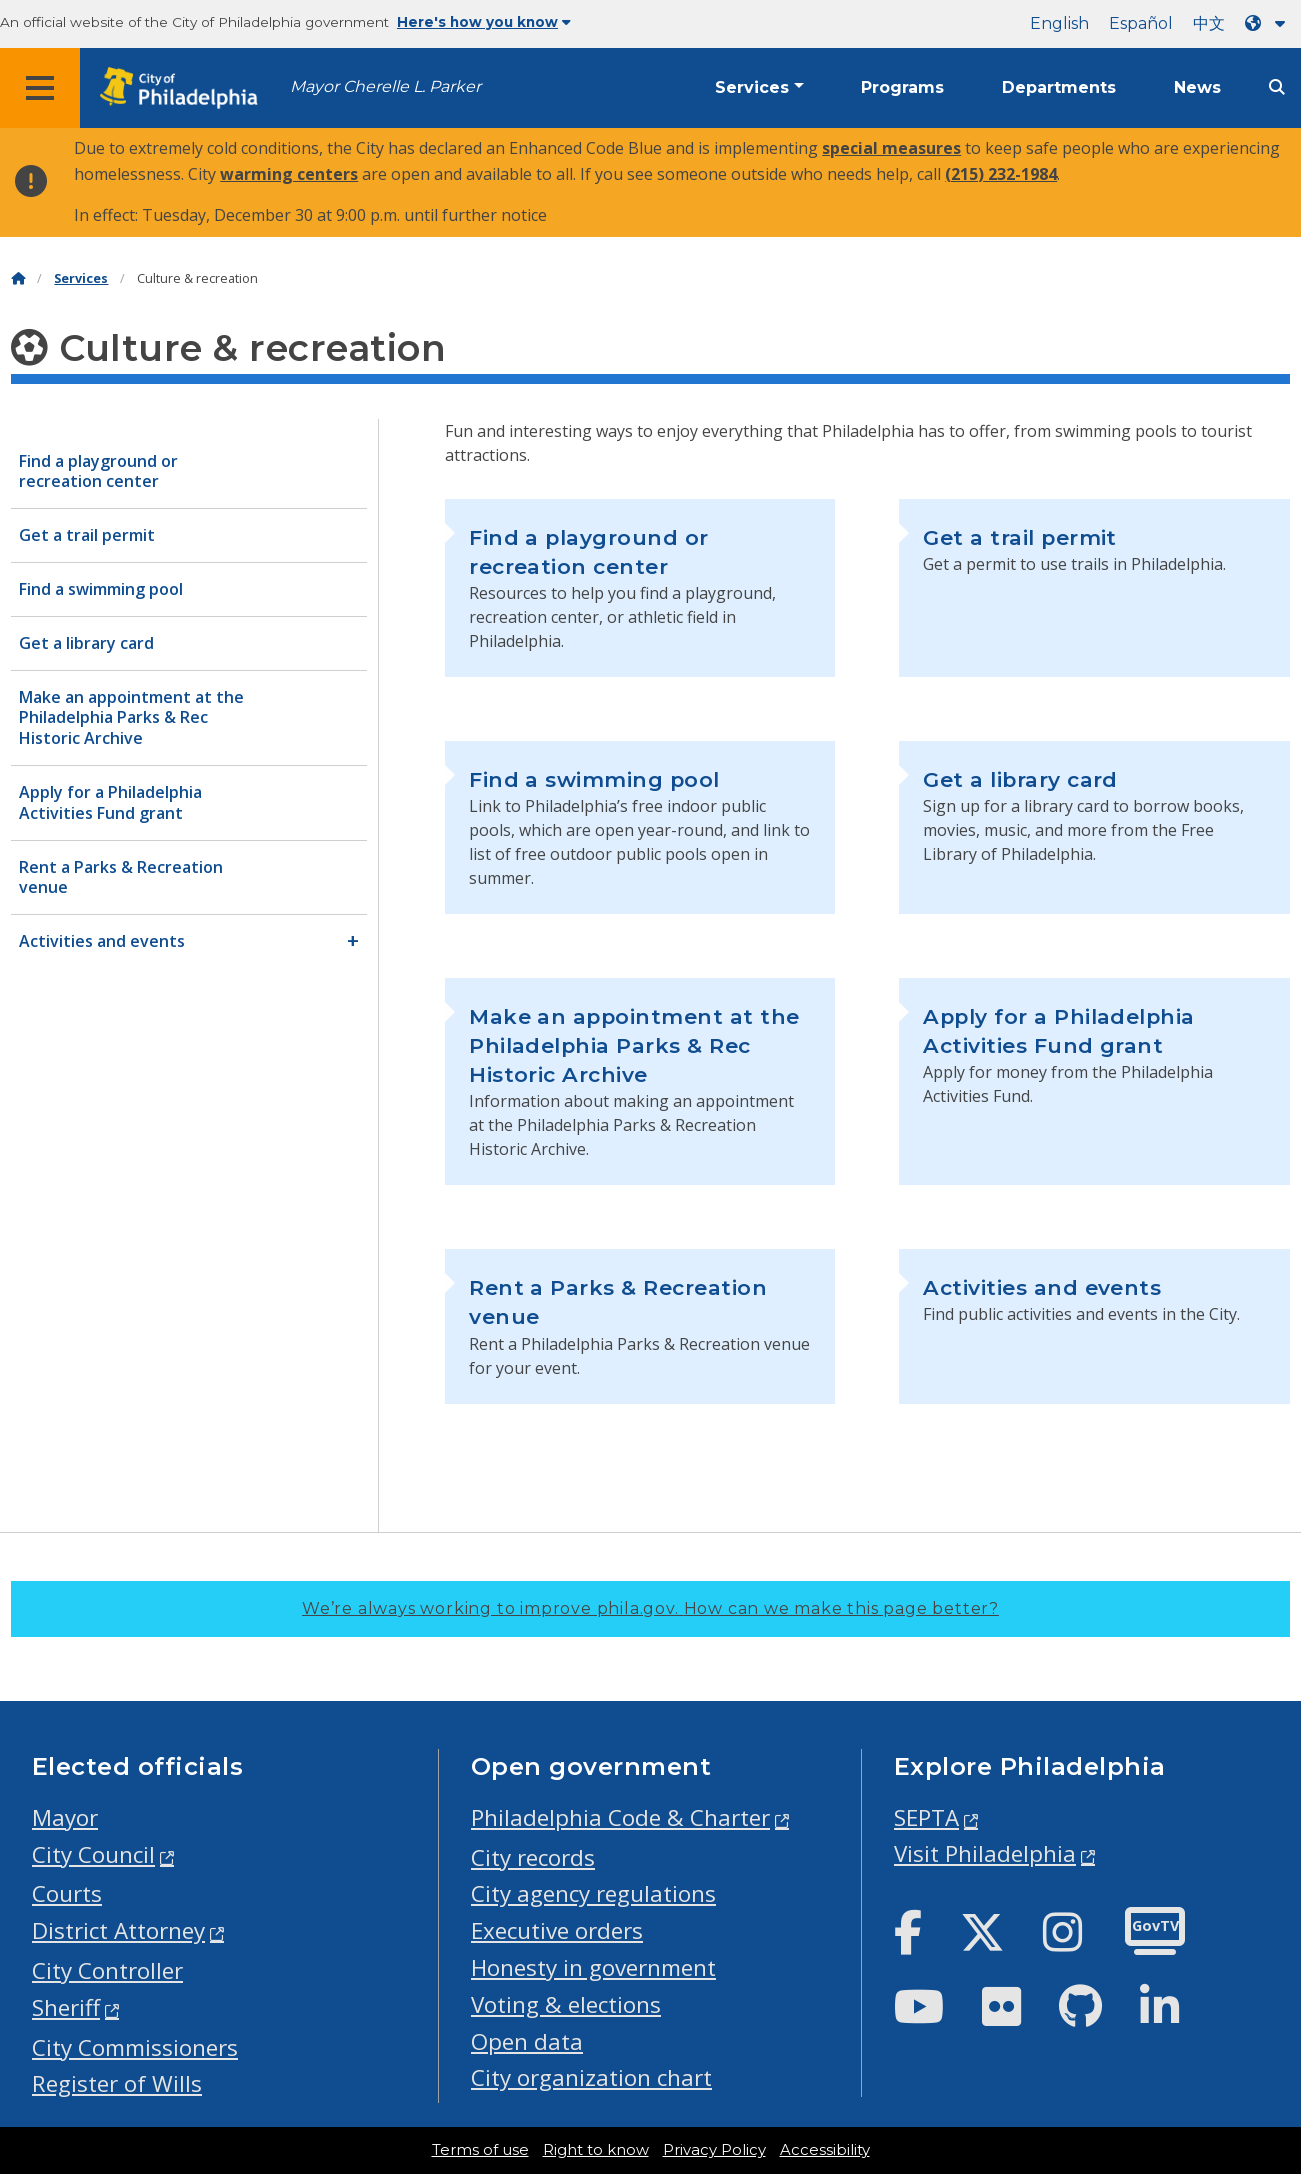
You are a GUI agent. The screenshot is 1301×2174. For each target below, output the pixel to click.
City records (533, 1857)
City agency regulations (593, 1893)
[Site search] (1277, 87)
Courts (67, 1893)
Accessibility (825, 2150)
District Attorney (118, 1930)
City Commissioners (135, 2047)
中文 (1209, 23)
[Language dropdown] (1269, 23)
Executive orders (557, 1930)
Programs (902, 87)
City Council (93, 1854)
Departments (1059, 87)
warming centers (289, 174)
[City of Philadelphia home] (185, 88)
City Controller (107, 1970)
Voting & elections (566, 2004)
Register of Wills (117, 2083)
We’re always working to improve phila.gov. (650, 1608)
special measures (891, 148)
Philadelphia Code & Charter (620, 1817)
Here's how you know (484, 22)
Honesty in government (593, 1967)
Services (752, 87)
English (1059, 23)
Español (1141, 23)
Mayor (65, 1817)
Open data (527, 2041)
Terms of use (480, 2150)
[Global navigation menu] (40, 88)
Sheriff (66, 2007)
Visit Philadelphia (985, 1853)
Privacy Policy (714, 2150)
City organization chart (591, 2077)
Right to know (596, 2150)
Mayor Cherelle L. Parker (385, 86)
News (1197, 87)
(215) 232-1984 (1001, 174)
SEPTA (926, 1817)
